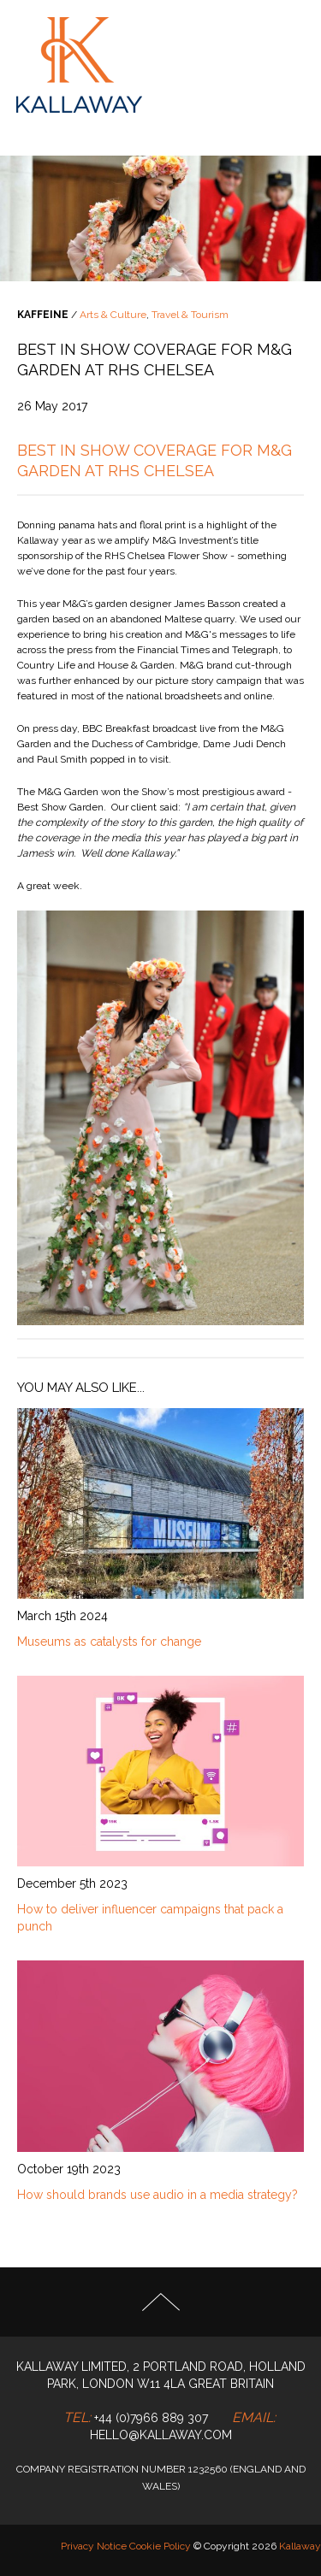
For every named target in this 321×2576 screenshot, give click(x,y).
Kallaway (300, 2546)
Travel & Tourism (190, 315)
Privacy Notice (94, 2546)
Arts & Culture (113, 315)
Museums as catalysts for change (109, 1641)
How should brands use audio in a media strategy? (157, 2195)
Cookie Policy (160, 2546)
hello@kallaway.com (161, 2435)
